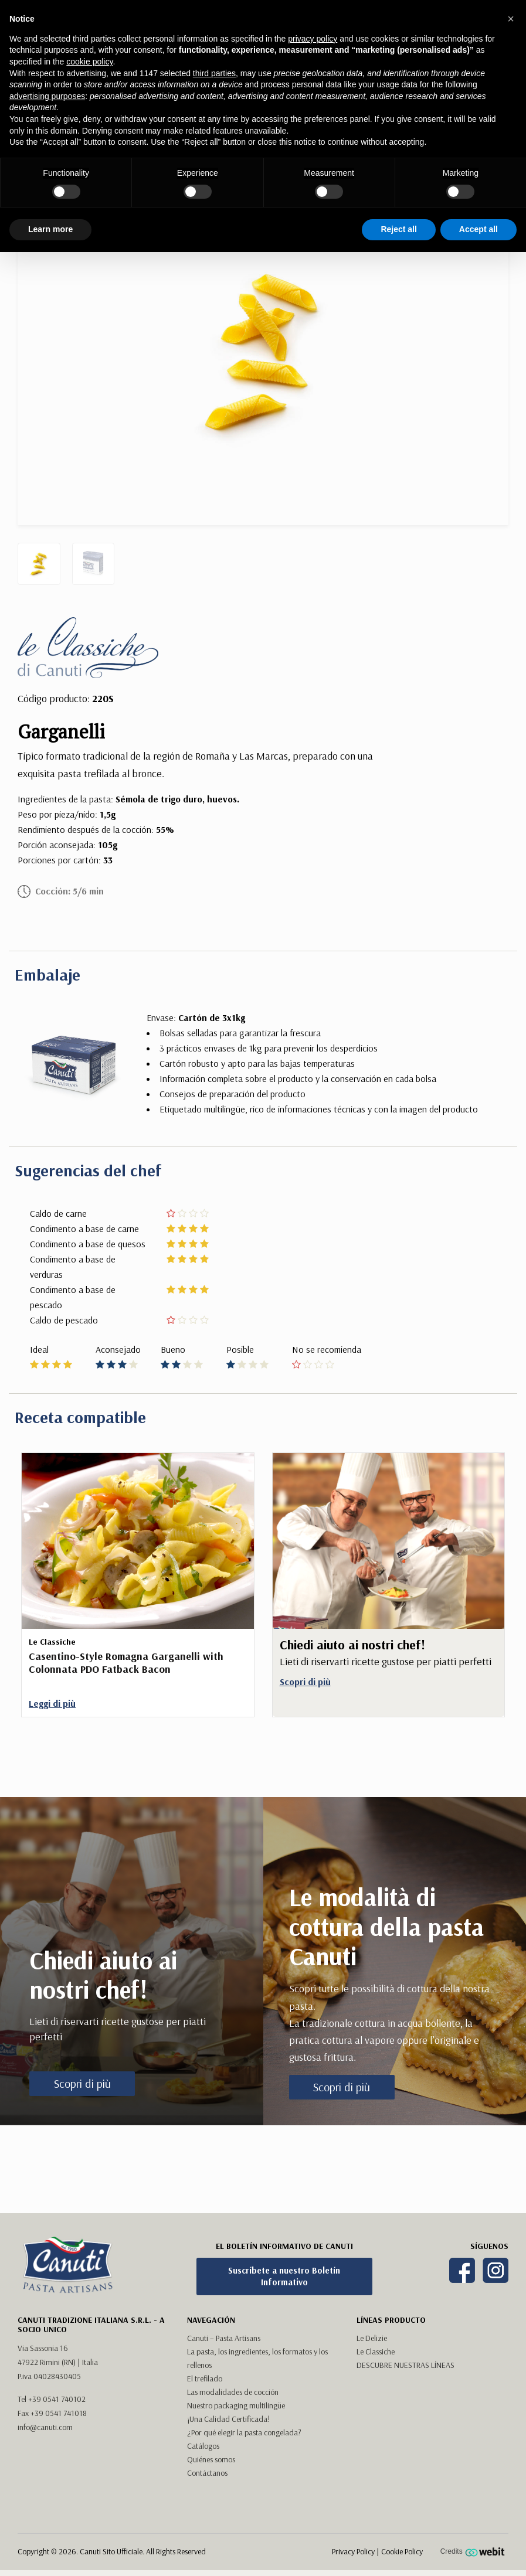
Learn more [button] (50, 229)
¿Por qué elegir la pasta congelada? (244, 2432)
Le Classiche (376, 2351)
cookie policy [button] (89, 61)
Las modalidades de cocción (233, 2392)
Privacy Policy (353, 2551)
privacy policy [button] (312, 38)
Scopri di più (82, 2083)
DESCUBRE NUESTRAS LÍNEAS (405, 2365)
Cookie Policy (402, 2551)
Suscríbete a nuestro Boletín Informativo (284, 2276)
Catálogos (203, 2446)
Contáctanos (207, 2473)
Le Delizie (372, 2338)
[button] (510, 18)
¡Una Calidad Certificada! (228, 2419)
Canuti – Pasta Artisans (223, 2338)
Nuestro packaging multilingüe (236, 2405)
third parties (214, 73)
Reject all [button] (398, 229)
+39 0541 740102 (57, 2399)
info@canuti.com (45, 2427)
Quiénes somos (211, 2459)
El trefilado (204, 2378)
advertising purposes (47, 96)
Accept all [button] (478, 229)
